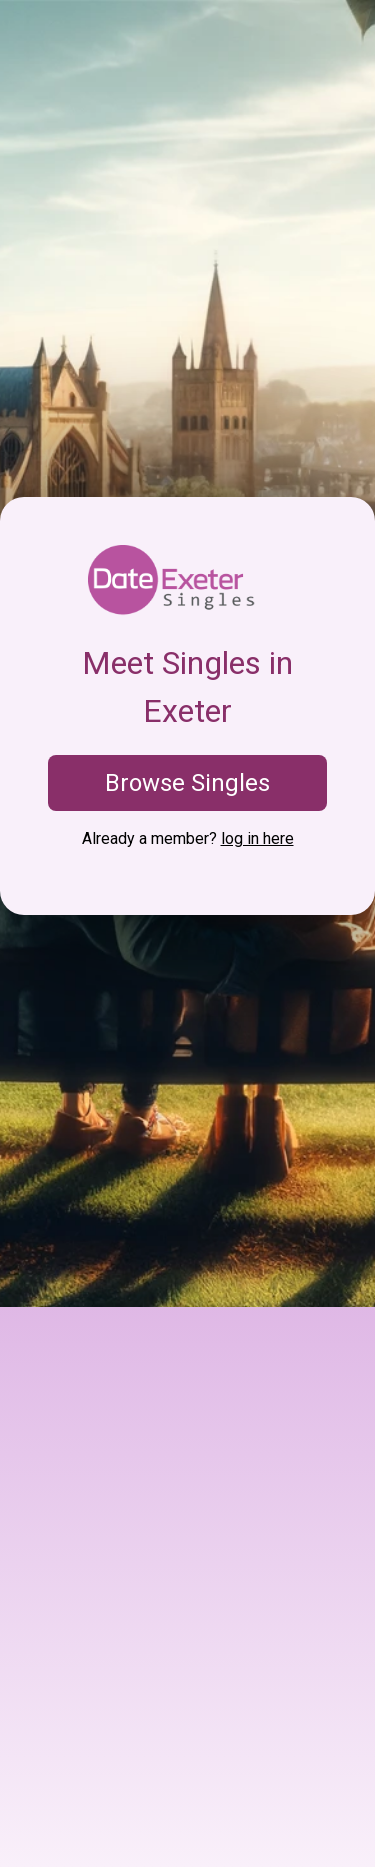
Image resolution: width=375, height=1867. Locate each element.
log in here (257, 838)
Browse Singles (187, 783)
